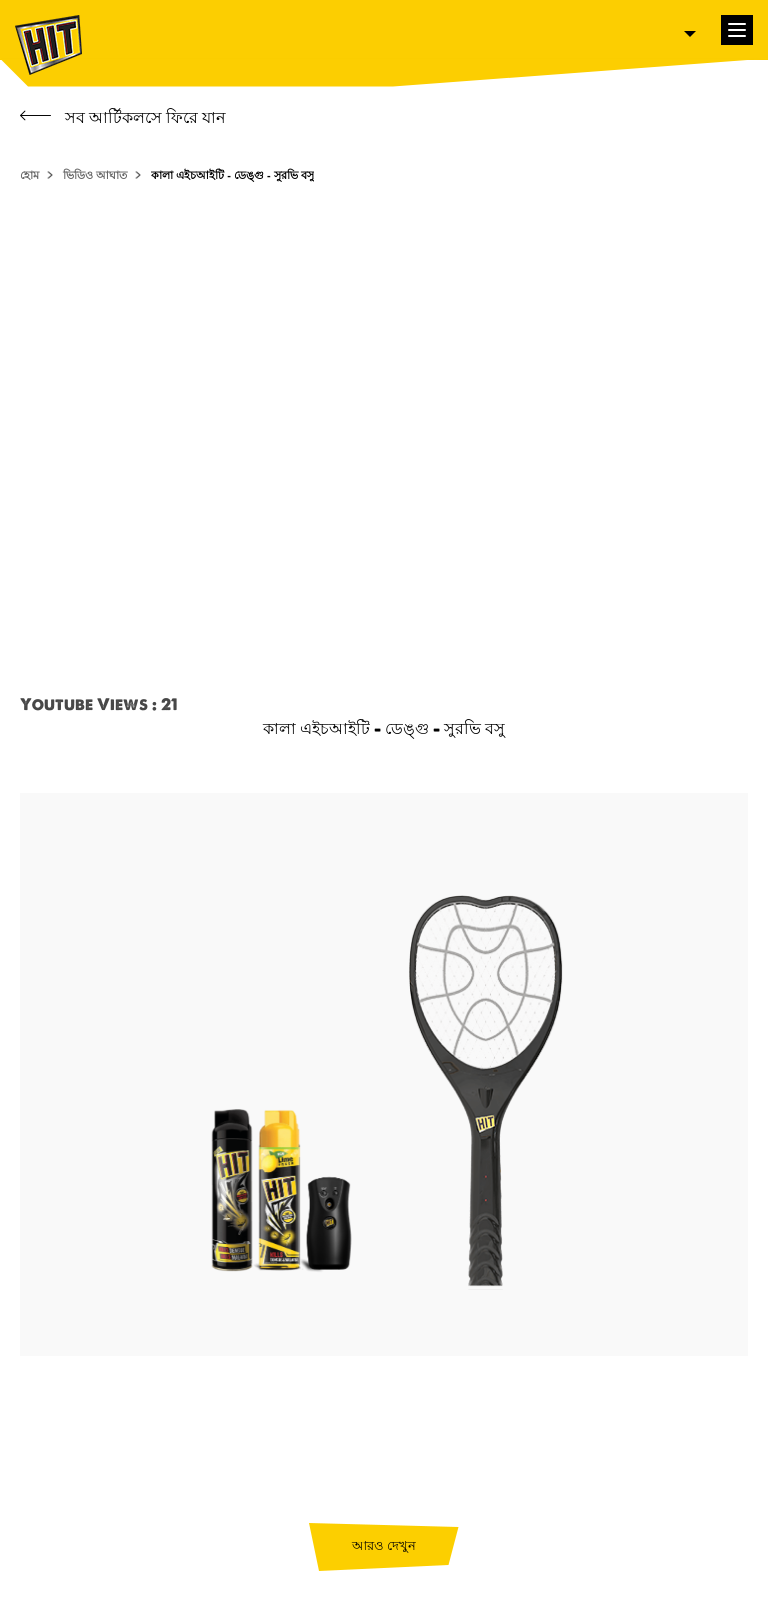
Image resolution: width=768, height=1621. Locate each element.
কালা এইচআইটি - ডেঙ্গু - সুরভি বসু (232, 175)
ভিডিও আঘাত (95, 175)
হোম (29, 175)
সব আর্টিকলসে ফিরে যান (123, 117)
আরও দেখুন (384, 1545)
